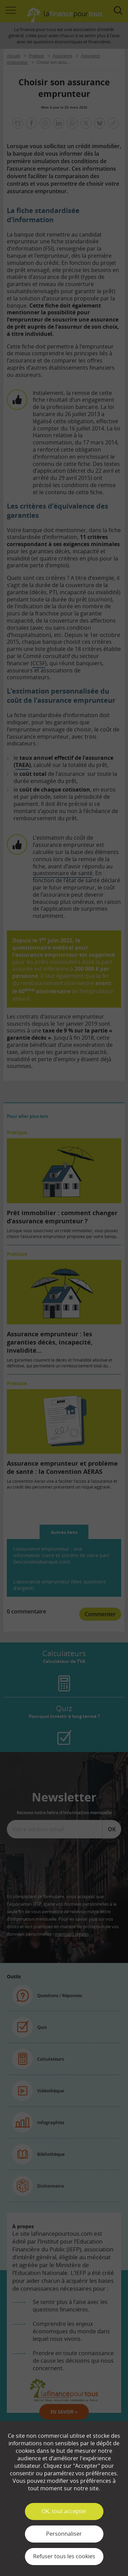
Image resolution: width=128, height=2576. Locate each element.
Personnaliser (64, 2533)
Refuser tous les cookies (64, 2556)
